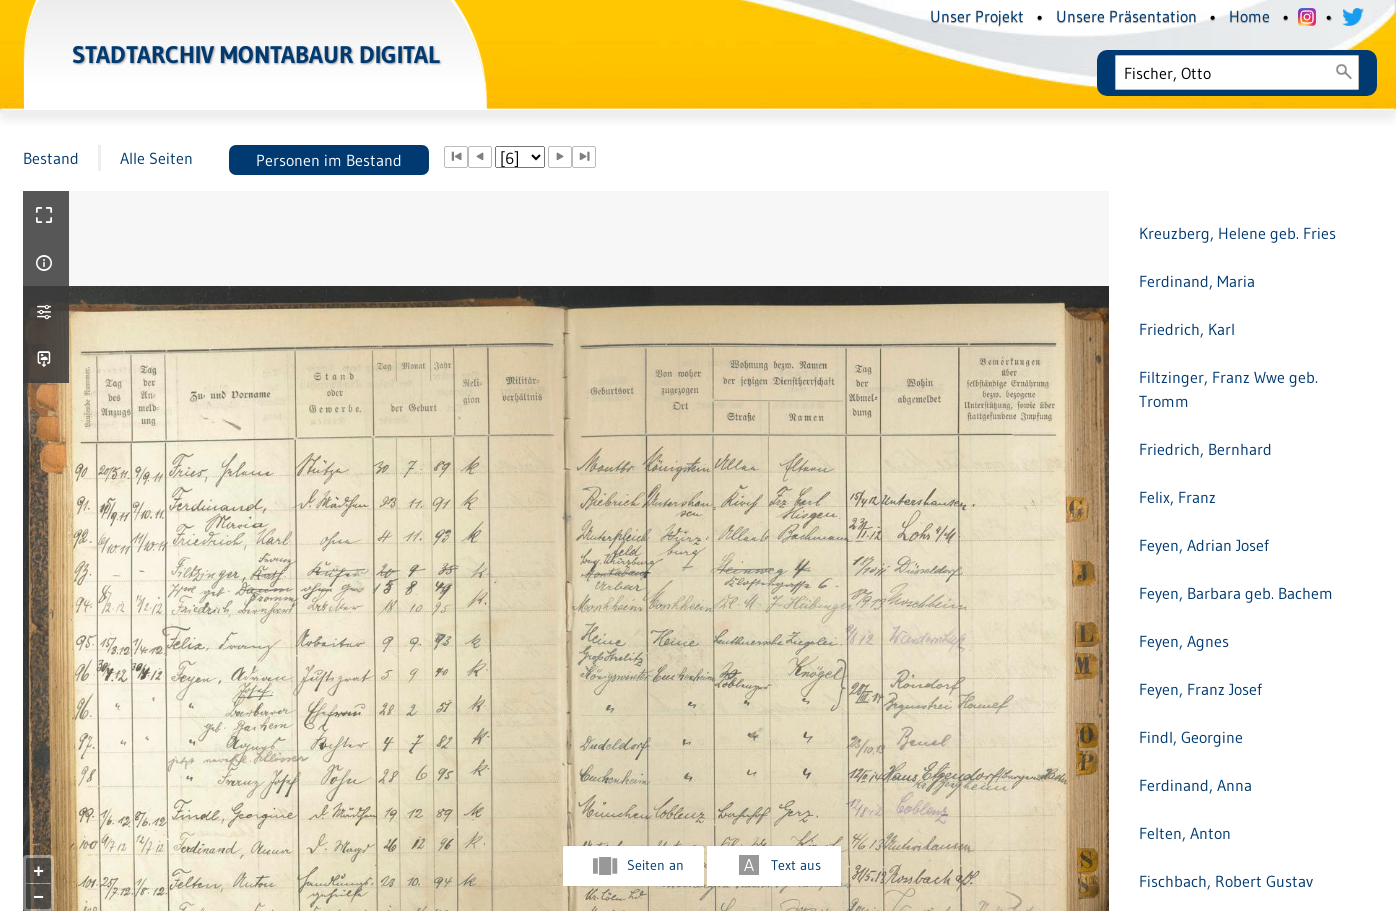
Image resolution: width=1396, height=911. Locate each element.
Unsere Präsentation (1126, 16)
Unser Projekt (977, 16)
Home (1249, 16)
